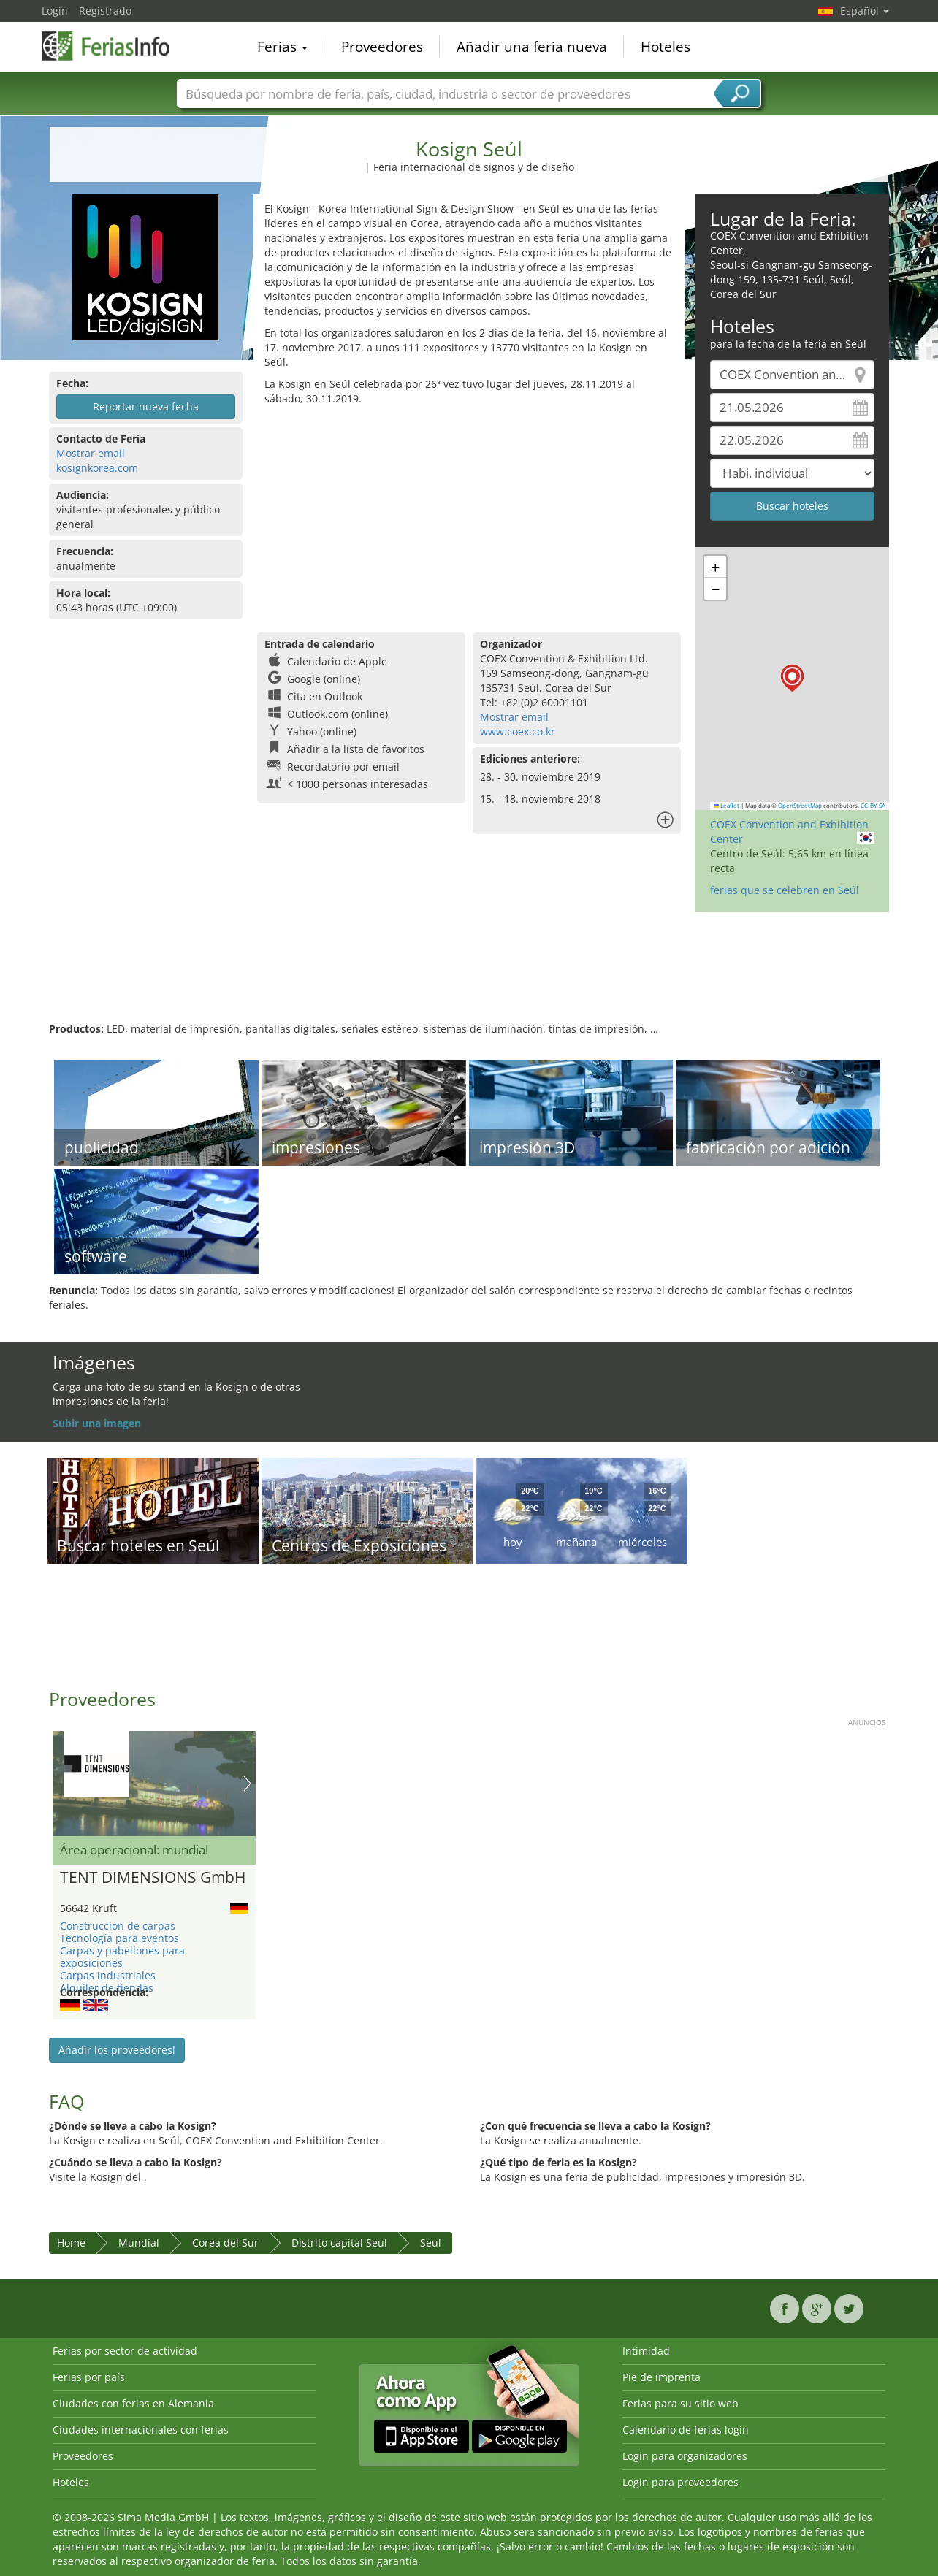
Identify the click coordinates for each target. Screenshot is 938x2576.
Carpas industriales (108, 1975)
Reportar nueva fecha (146, 406)
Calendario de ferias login (685, 2430)
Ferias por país (89, 2377)
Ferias (282, 46)
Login (55, 11)
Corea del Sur (225, 2243)
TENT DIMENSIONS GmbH (152, 1877)
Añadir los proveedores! (116, 2050)
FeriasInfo (115, 45)
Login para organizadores (684, 2456)
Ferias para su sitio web (680, 2403)
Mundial (138, 2243)
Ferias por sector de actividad (125, 2351)
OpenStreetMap (800, 805)
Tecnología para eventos (119, 1938)
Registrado (105, 11)
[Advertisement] (469, 515)
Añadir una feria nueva (532, 46)
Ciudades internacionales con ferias (141, 2430)
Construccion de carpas (117, 1926)
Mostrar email (90, 453)
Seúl (430, 2243)
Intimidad (646, 2351)
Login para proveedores (680, 2482)
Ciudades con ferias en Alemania (133, 2403)
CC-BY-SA (873, 805)
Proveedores (382, 46)
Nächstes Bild (247, 1783)
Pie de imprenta (661, 2377)
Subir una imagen (97, 1423)
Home (71, 2243)
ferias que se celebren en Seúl (784, 890)
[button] (792, 678)
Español (864, 11)
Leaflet (727, 805)
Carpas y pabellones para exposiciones (122, 1957)
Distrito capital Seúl (339, 2243)
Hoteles (665, 46)
